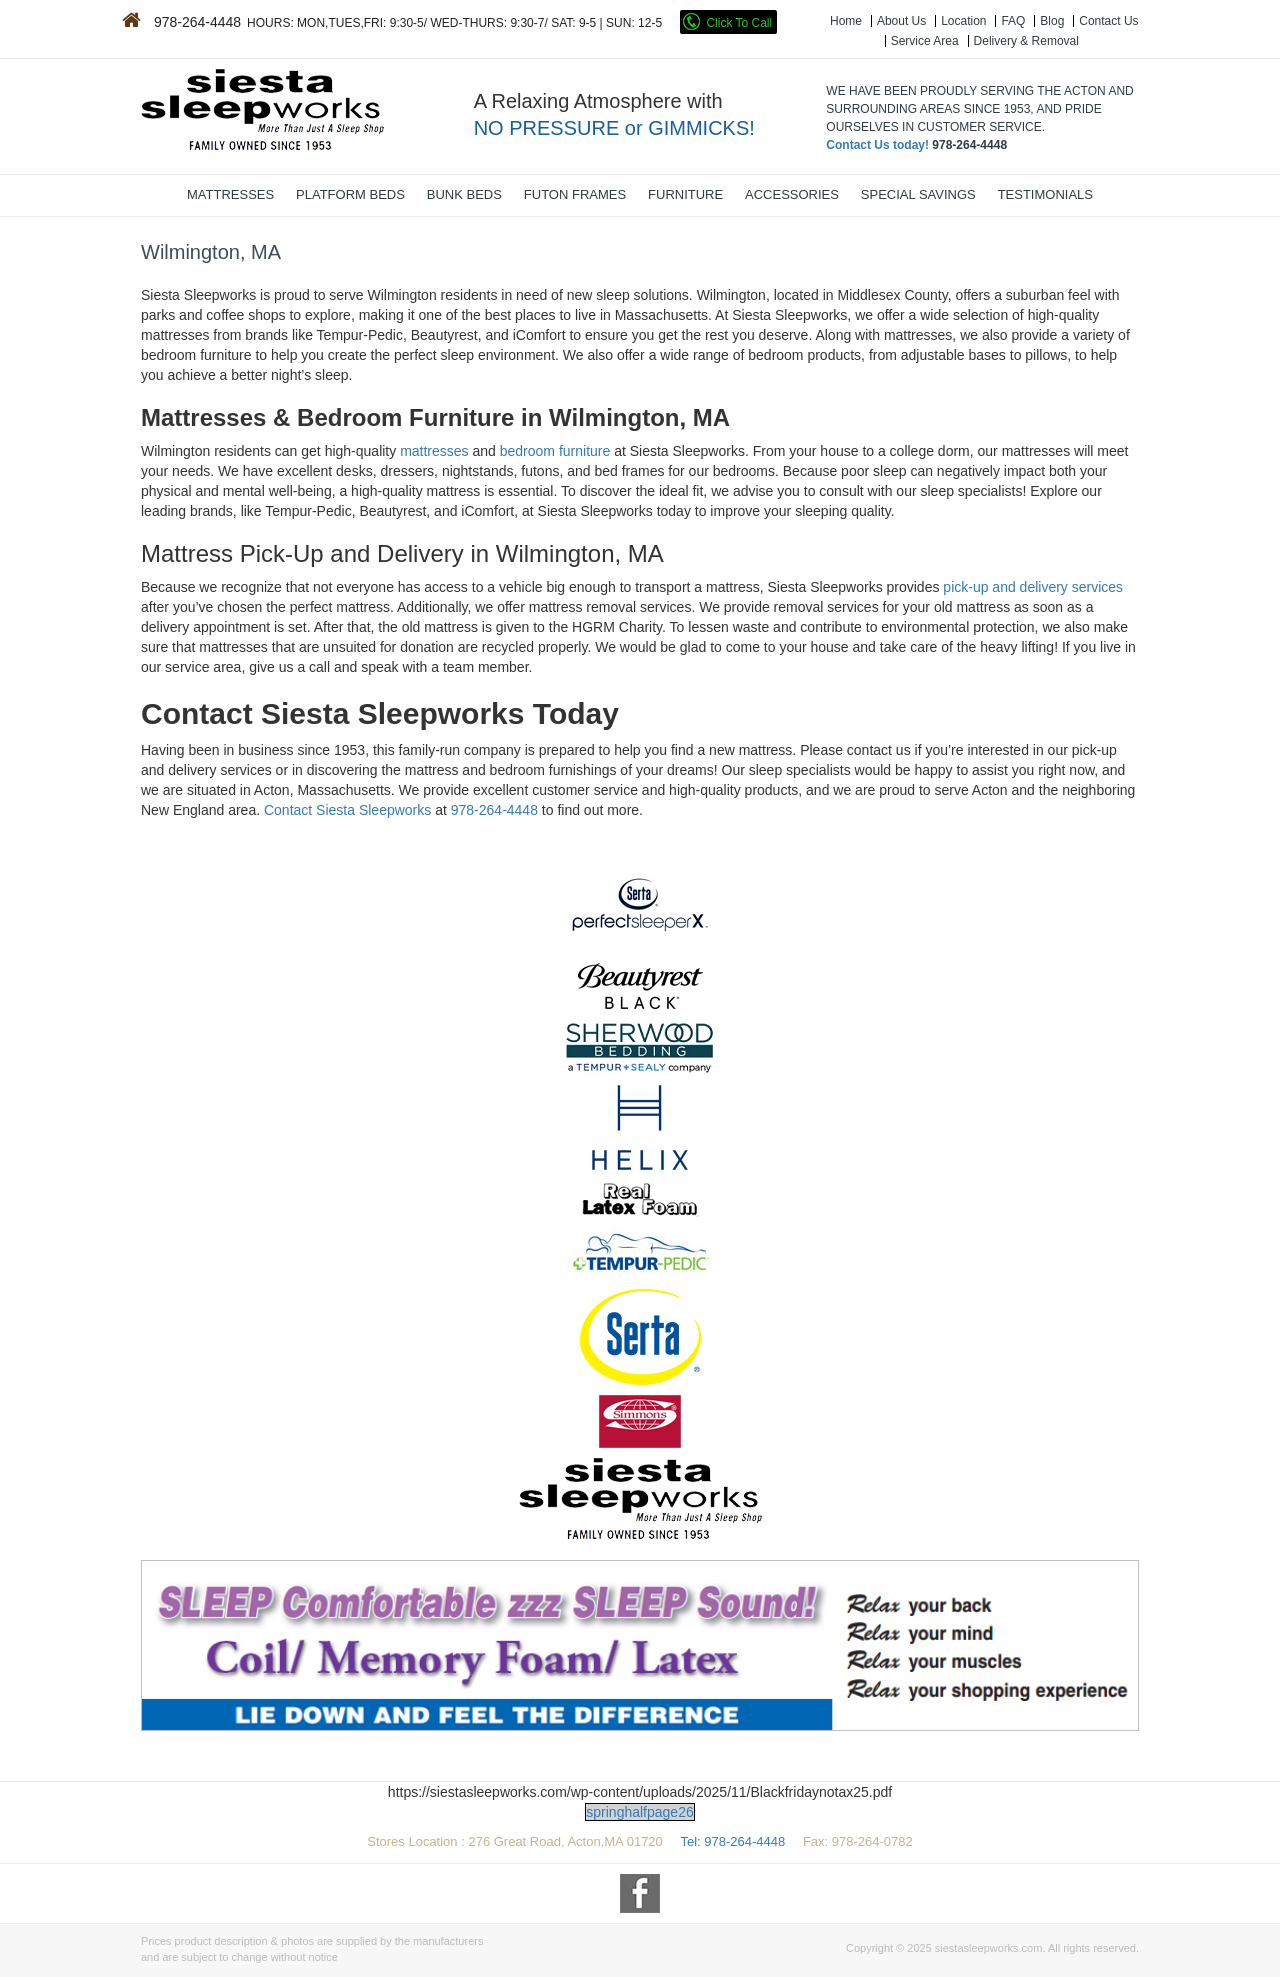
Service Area (925, 41)
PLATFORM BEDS (350, 194)
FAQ (1013, 21)
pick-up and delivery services (1033, 587)
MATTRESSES (230, 194)
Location (963, 21)
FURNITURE (685, 194)
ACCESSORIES (792, 194)
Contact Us (1108, 21)
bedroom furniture (555, 451)
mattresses (434, 451)
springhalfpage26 (639, 1812)
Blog (1052, 21)
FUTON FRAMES (575, 194)
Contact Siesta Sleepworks (347, 810)
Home (846, 21)
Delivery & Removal (1026, 41)
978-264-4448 (494, 810)
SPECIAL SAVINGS (918, 194)
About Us (901, 21)
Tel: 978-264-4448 (734, 1841)
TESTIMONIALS (1045, 194)
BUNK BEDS (464, 194)
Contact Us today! (877, 145)
